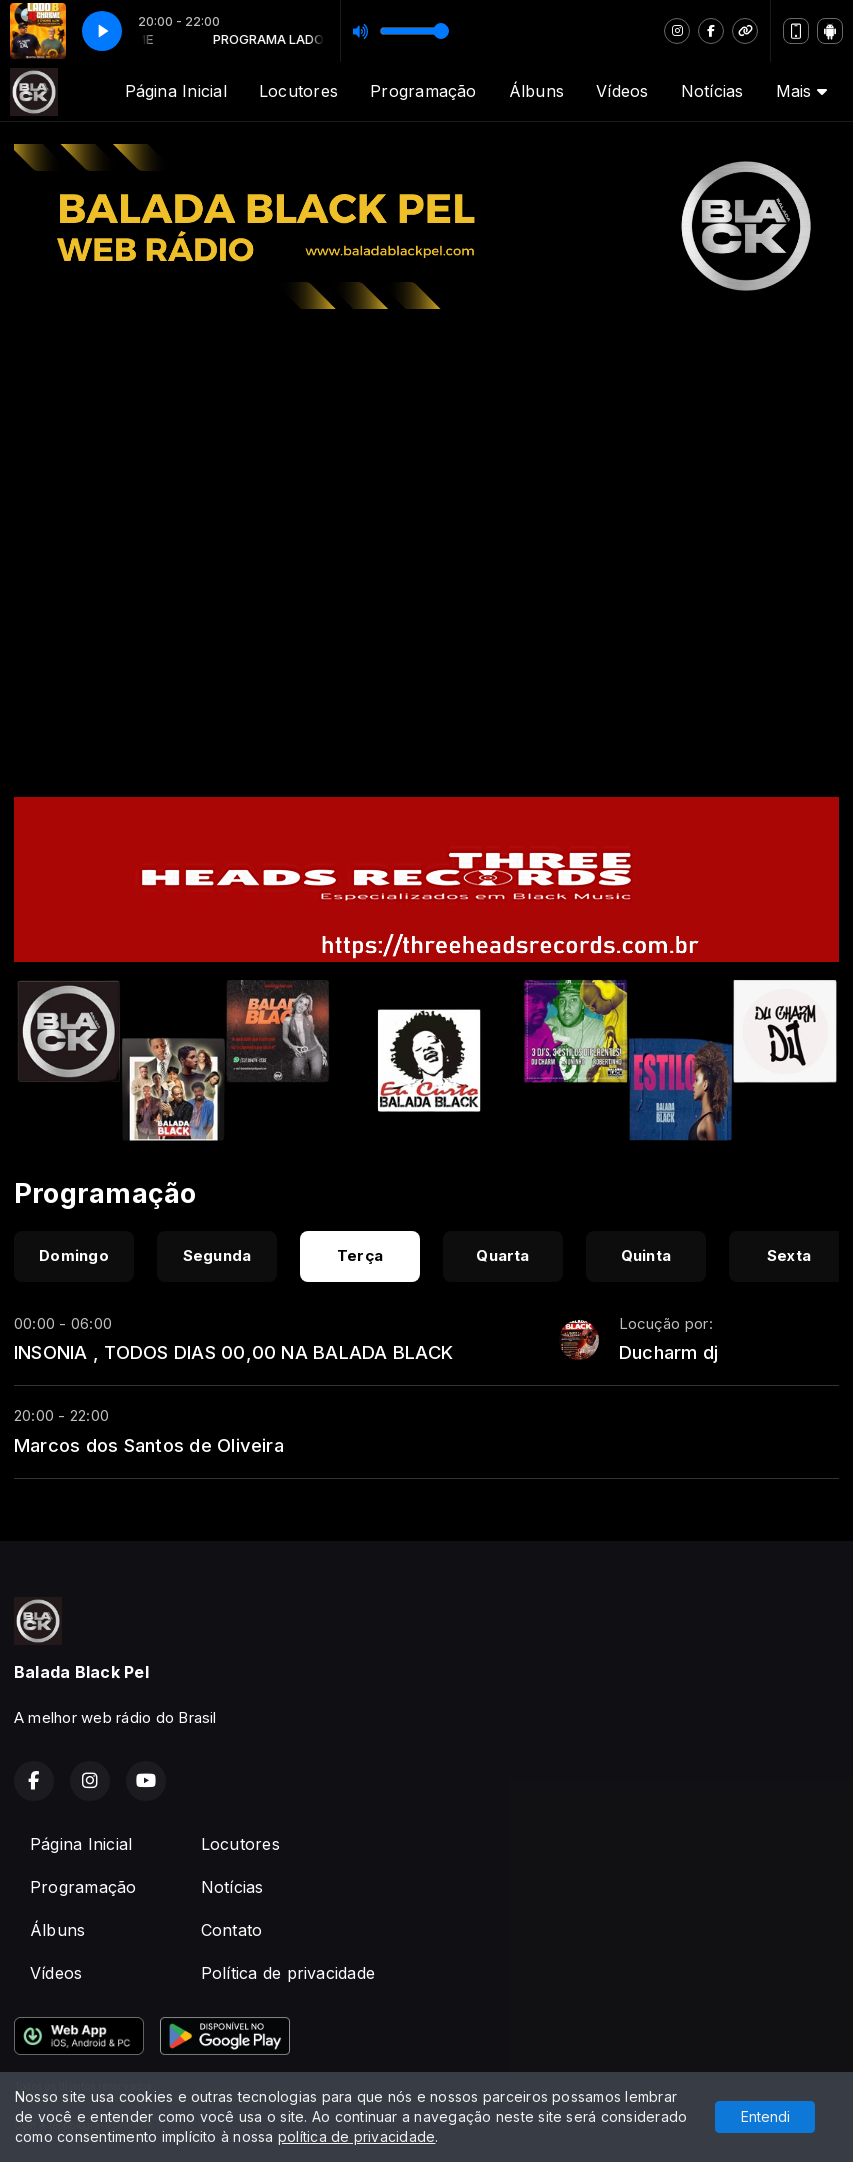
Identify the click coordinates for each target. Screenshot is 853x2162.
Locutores (298, 91)
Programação (423, 91)
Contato (232, 1930)
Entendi (765, 2116)
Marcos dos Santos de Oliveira (149, 1445)
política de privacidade (357, 2136)
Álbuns (536, 91)
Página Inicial (176, 91)
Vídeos (622, 91)
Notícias (712, 91)
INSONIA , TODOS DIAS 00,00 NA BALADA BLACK (233, 1352)
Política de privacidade (288, 1973)
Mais (801, 91)
